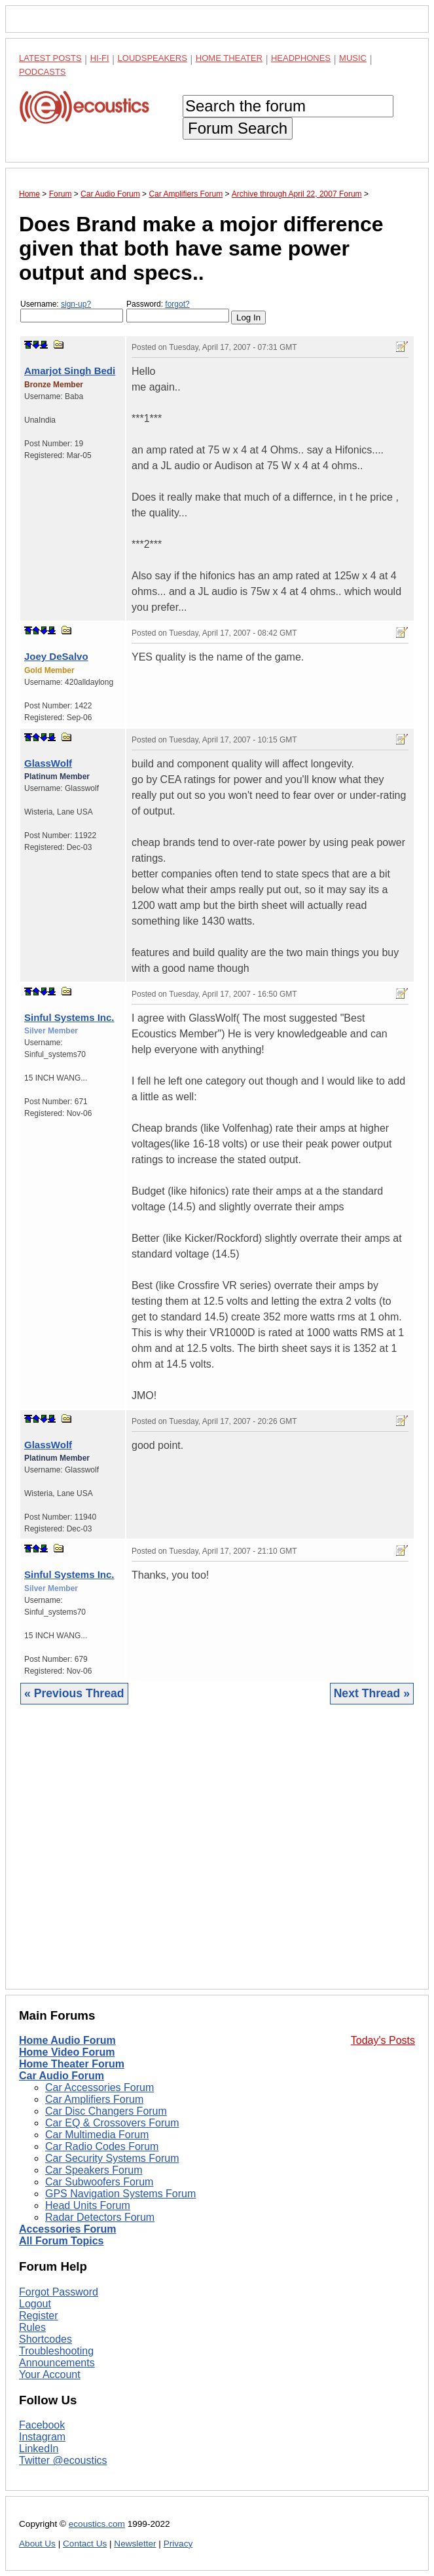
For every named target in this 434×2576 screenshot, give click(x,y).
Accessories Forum (68, 2229)
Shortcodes (45, 2339)
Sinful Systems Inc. (69, 1017)
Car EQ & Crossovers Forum (112, 2122)
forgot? (177, 304)
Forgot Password (58, 2291)
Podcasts (42, 72)
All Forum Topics (61, 2240)
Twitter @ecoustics (63, 2460)
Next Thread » (372, 1693)
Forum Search (237, 128)
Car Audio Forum (61, 2075)
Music (353, 58)
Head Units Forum (87, 2205)
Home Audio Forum (67, 2040)
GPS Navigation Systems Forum (120, 2193)
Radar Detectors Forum (99, 2217)
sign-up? (76, 304)
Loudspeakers (152, 58)
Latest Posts (50, 58)
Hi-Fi (99, 58)
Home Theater (229, 58)
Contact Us (85, 2543)
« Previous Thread (74, 1693)
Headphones (301, 58)
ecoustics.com (97, 2524)
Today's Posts (383, 2040)
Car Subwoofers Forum (99, 2181)
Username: (71, 310)
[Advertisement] (217, 1857)
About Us (37, 2543)
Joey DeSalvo (56, 656)
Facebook (42, 2425)
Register (38, 2315)
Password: (177, 310)
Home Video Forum (67, 2052)
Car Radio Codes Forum (101, 2146)
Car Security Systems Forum (112, 2158)
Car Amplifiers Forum (94, 2099)
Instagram (42, 2436)
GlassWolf (48, 763)
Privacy (178, 2543)
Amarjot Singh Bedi (69, 370)
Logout (35, 2303)
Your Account (50, 2374)
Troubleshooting (56, 2350)
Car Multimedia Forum (97, 2134)
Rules (32, 2327)
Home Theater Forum (71, 2063)
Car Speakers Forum (94, 2170)
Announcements (57, 2362)
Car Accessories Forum (99, 2087)
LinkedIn (39, 2448)
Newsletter (135, 2543)
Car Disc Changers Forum (106, 2111)
